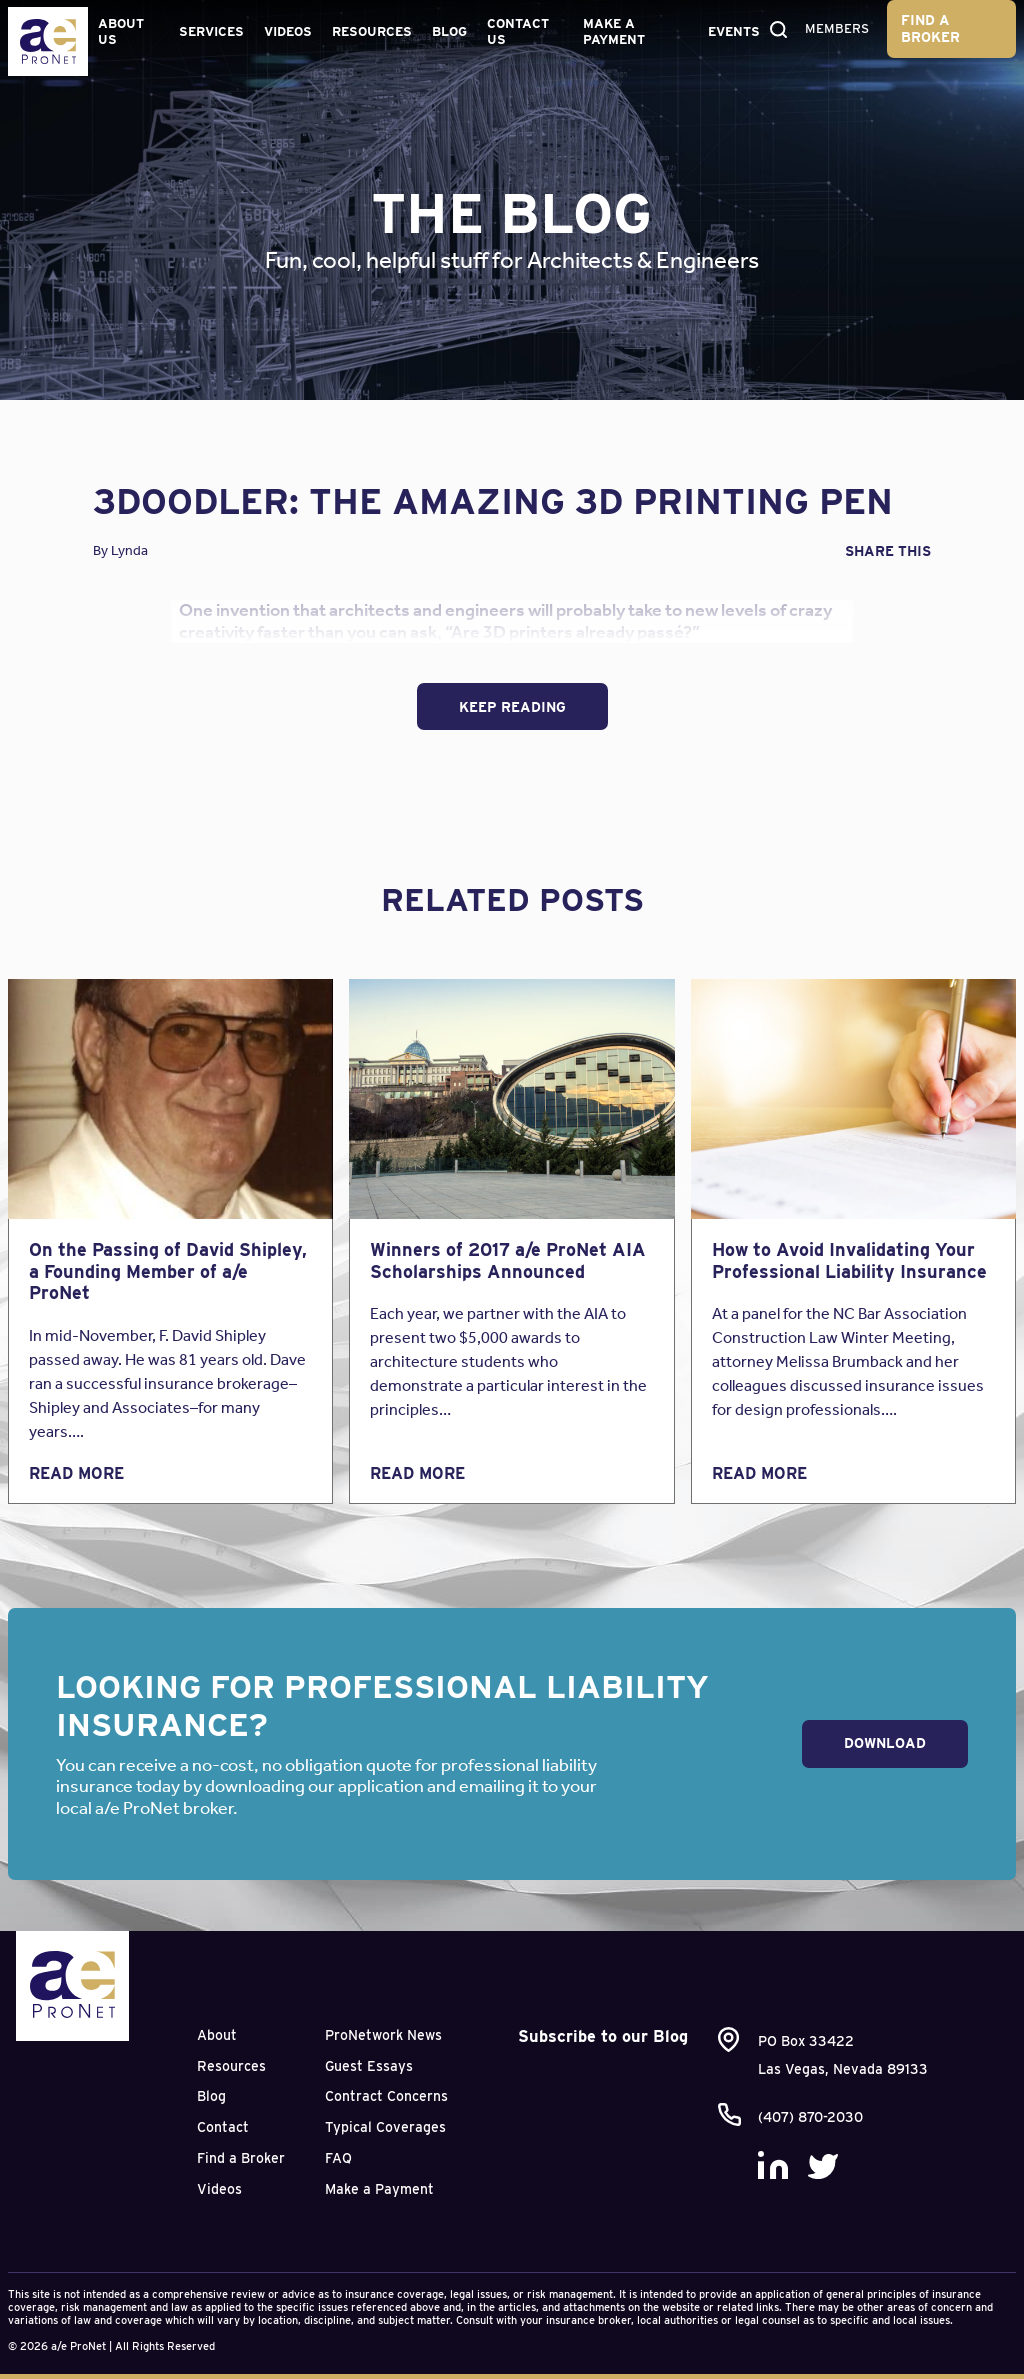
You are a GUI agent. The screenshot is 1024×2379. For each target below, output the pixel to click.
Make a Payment (614, 31)
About (217, 2035)
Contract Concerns (386, 2096)
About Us (121, 31)
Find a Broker (930, 28)
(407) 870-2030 (810, 2117)
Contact (223, 2127)
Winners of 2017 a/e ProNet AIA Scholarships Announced (508, 1260)
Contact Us (518, 31)
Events (734, 31)
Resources (372, 31)
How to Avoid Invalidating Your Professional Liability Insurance (849, 1260)
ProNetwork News (383, 2035)
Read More (76, 1473)
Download (885, 1743)
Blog (449, 31)
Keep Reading (512, 707)
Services (211, 31)
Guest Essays (369, 2066)
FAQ (338, 2158)
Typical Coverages (385, 2127)
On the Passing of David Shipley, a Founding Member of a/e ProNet (168, 1271)
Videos (288, 31)
